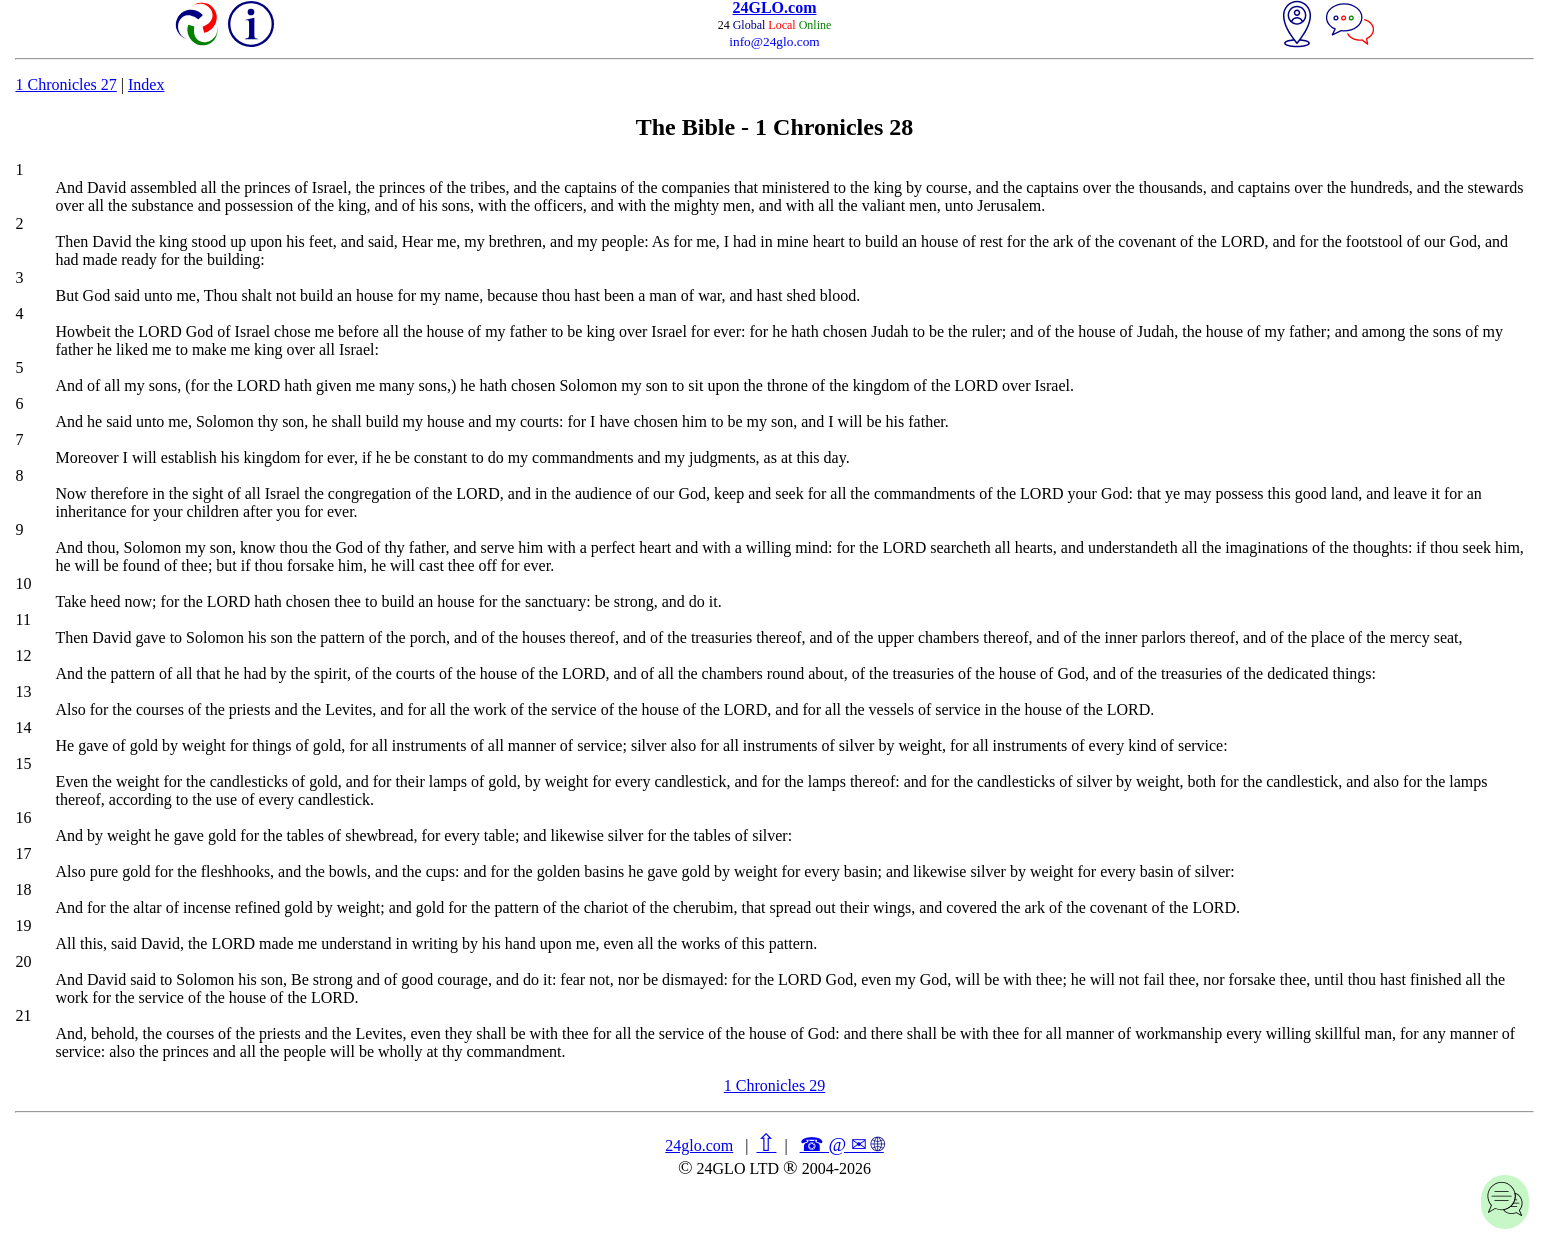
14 (23, 727)
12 (23, 655)
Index (146, 84)
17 (23, 853)
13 (23, 691)
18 (23, 889)
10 (23, 583)
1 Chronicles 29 (774, 1085)
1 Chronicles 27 (65, 84)
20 (23, 961)
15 (23, 763)
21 (23, 1015)
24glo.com (699, 1145)
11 (22, 619)
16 (23, 817)
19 (23, 925)
